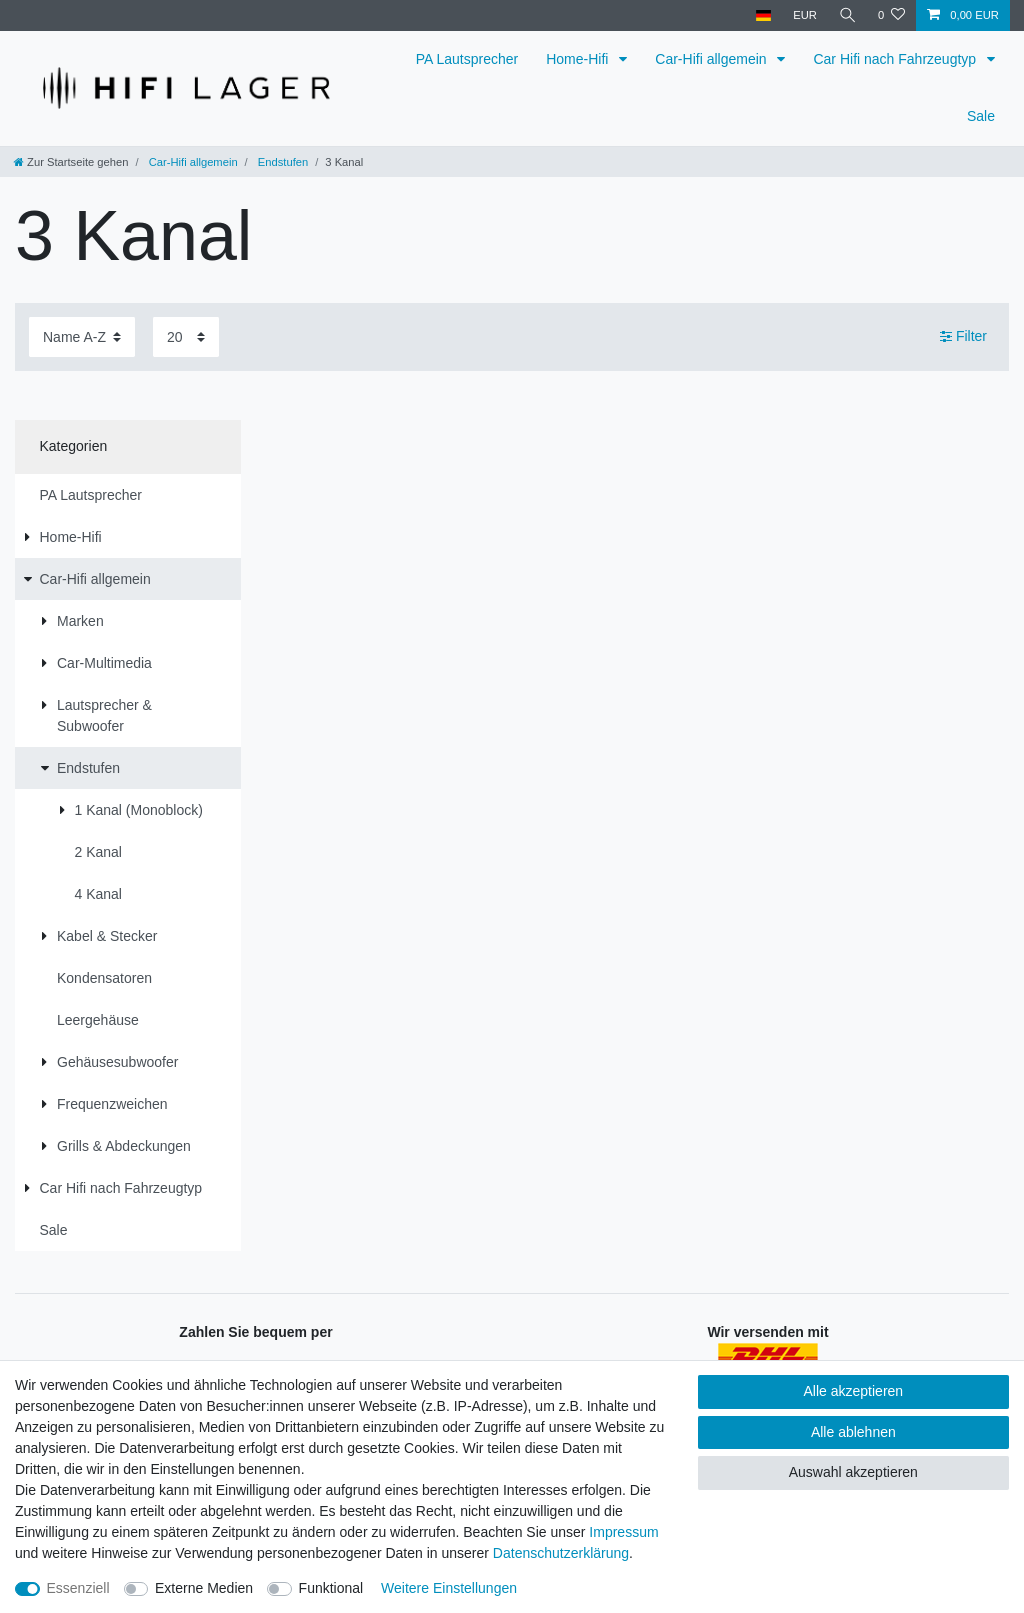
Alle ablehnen (853, 1432)
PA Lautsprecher (467, 59)
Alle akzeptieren (854, 1391)
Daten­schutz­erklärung (561, 1553)
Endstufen (282, 162)
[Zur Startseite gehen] (71, 162)
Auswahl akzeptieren (853, 1472)
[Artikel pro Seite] (186, 336)
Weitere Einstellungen (449, 1588)
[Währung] (804, 15)
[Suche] (847, 15)
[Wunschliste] (891, 15)
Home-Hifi (579, 59)
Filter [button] (963, 337)
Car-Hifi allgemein (712, 59)
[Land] (761, 15)
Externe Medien (204, 1588)
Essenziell (78, 1588)
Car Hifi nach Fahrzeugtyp (896, 59)
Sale (981, 116)
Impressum (623, 1532)
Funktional (331, 1588)
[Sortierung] (82, 336)
